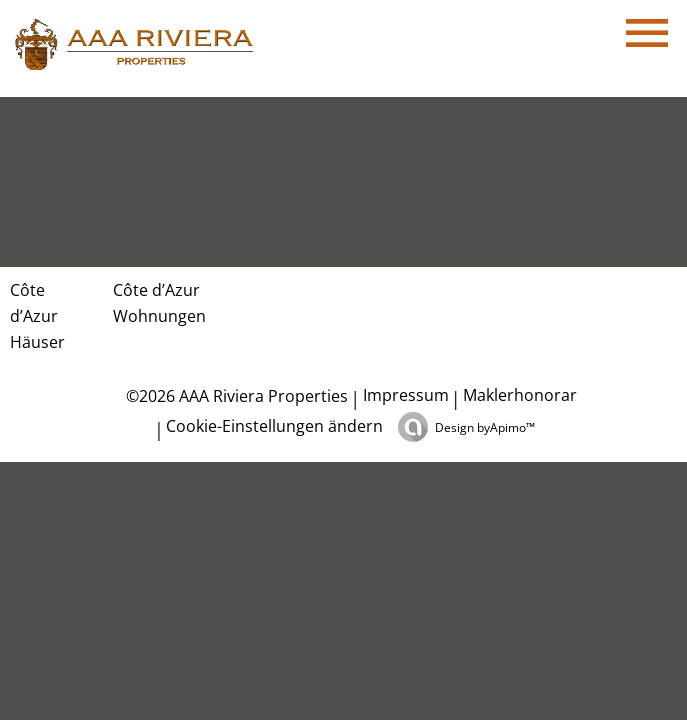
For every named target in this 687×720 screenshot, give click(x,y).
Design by (485, 427)
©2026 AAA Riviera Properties (235, 396)
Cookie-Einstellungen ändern (274, 426)
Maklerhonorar (520, 395)
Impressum (406, 395)
